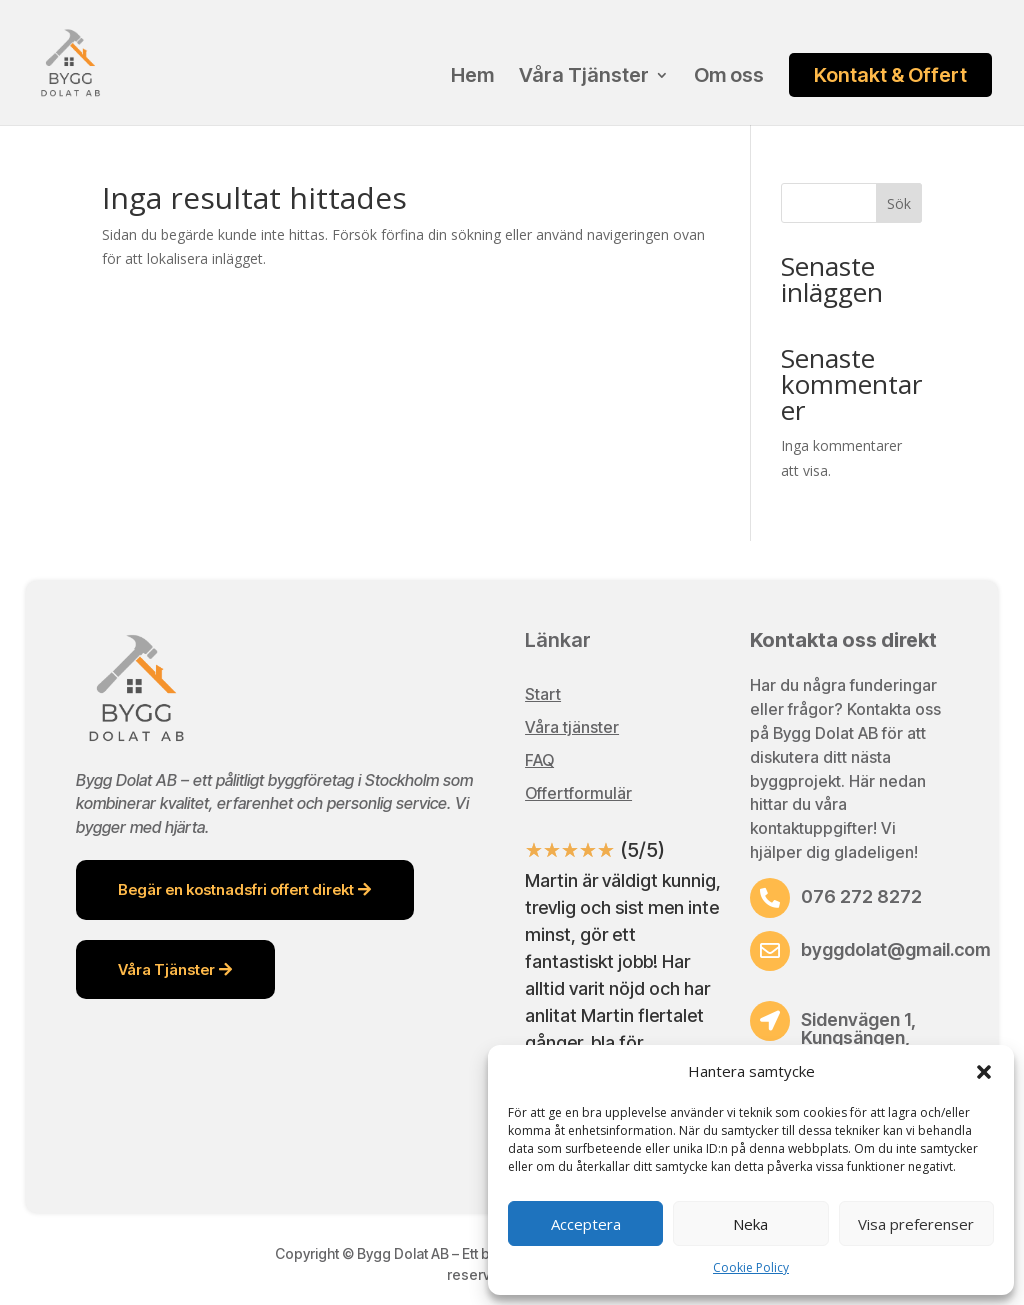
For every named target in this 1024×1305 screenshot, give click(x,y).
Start (543, 694)
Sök (899, 203)
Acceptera (586, 1224)
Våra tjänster (572, 727)
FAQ (539, 760)
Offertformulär (578, 793)
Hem (472, 77)
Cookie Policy (751, 1267)
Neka (750, 1224)
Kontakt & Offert (890, 75)
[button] (984, 1072)
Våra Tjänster (584, 77)
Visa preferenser (916, 1224)
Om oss (729, 77)
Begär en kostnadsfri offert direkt (236, 889)
